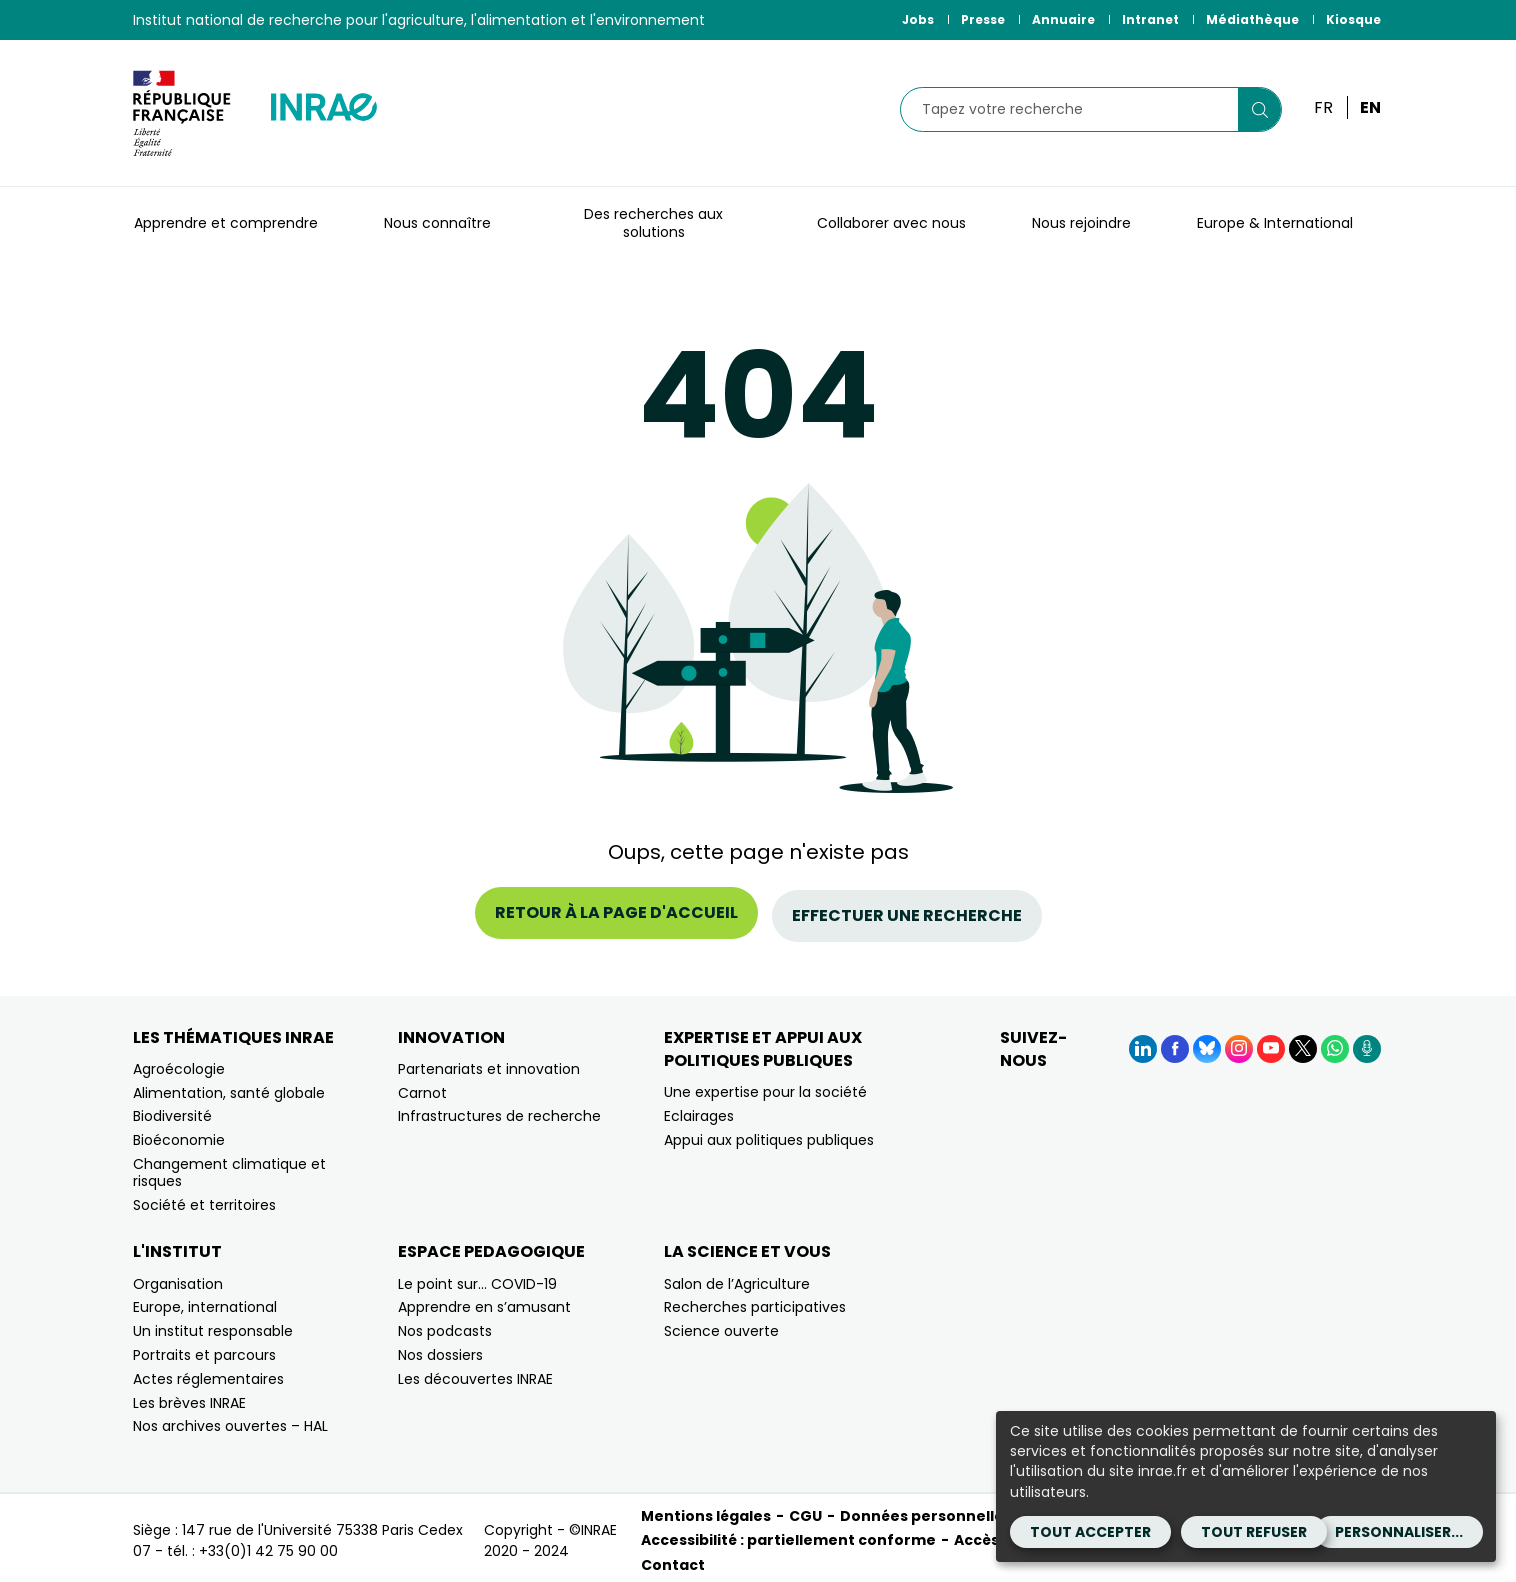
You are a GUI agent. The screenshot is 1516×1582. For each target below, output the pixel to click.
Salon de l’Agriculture (737, 1277)
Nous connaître (437, 223)
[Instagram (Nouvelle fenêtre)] (1239, 1042)
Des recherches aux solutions (653, 223)
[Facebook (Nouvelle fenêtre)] (1175, 1042)
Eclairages (699, 1109)
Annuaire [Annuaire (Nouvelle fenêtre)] (1063, 19)
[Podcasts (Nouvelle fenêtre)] (1367, 1042)
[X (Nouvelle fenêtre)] (1303, 1042)
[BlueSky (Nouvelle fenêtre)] (1207, 1042)
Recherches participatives (755, 1301)
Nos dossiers (440, 1349)
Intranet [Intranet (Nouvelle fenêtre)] (1150, 19)
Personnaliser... (1399, 1532)
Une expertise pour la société (765, 1086)
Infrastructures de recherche (499, 1110)
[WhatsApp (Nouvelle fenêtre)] (1335, 1042)
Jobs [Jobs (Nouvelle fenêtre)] (918, 19)
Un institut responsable (213, 1325)
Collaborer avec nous (891, 223)
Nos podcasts (445, 1325)
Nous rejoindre (1081, 223)
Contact (673, 1558)
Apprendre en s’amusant (484, 1301)
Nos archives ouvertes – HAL (230, 1420)
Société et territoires (204, 1198)
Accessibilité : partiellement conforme (788, 1534)
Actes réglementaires (208, 1372)
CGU (805, 1510)
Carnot (422, 1086)
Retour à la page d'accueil (616, 912)
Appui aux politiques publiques (769, 1133)
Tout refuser (1254, 1532)
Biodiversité (172, 1110)
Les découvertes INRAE (475, 1372)
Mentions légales (706, 1510)
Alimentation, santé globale (229, 1086)
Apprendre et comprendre (226, 223)
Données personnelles (926, 1510)
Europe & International (1275, 223)
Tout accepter (1090, 1532)
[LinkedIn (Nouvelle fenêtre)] (1143, 1042)
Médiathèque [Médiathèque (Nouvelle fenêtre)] (1252, 19)
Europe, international (205, 1301)
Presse (983, 19)
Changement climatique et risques (229, 1166)
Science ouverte (721, 1325)
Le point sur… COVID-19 (477, 1277)
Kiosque (1353, 19)
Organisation (178, 1277)
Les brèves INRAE (189, 1396)
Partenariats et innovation (489, 1062)
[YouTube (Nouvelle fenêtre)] (1271, 1042)
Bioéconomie (179, 1134)
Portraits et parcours (204, 1349)
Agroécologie (179, 1062)
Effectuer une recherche (907, 912)
